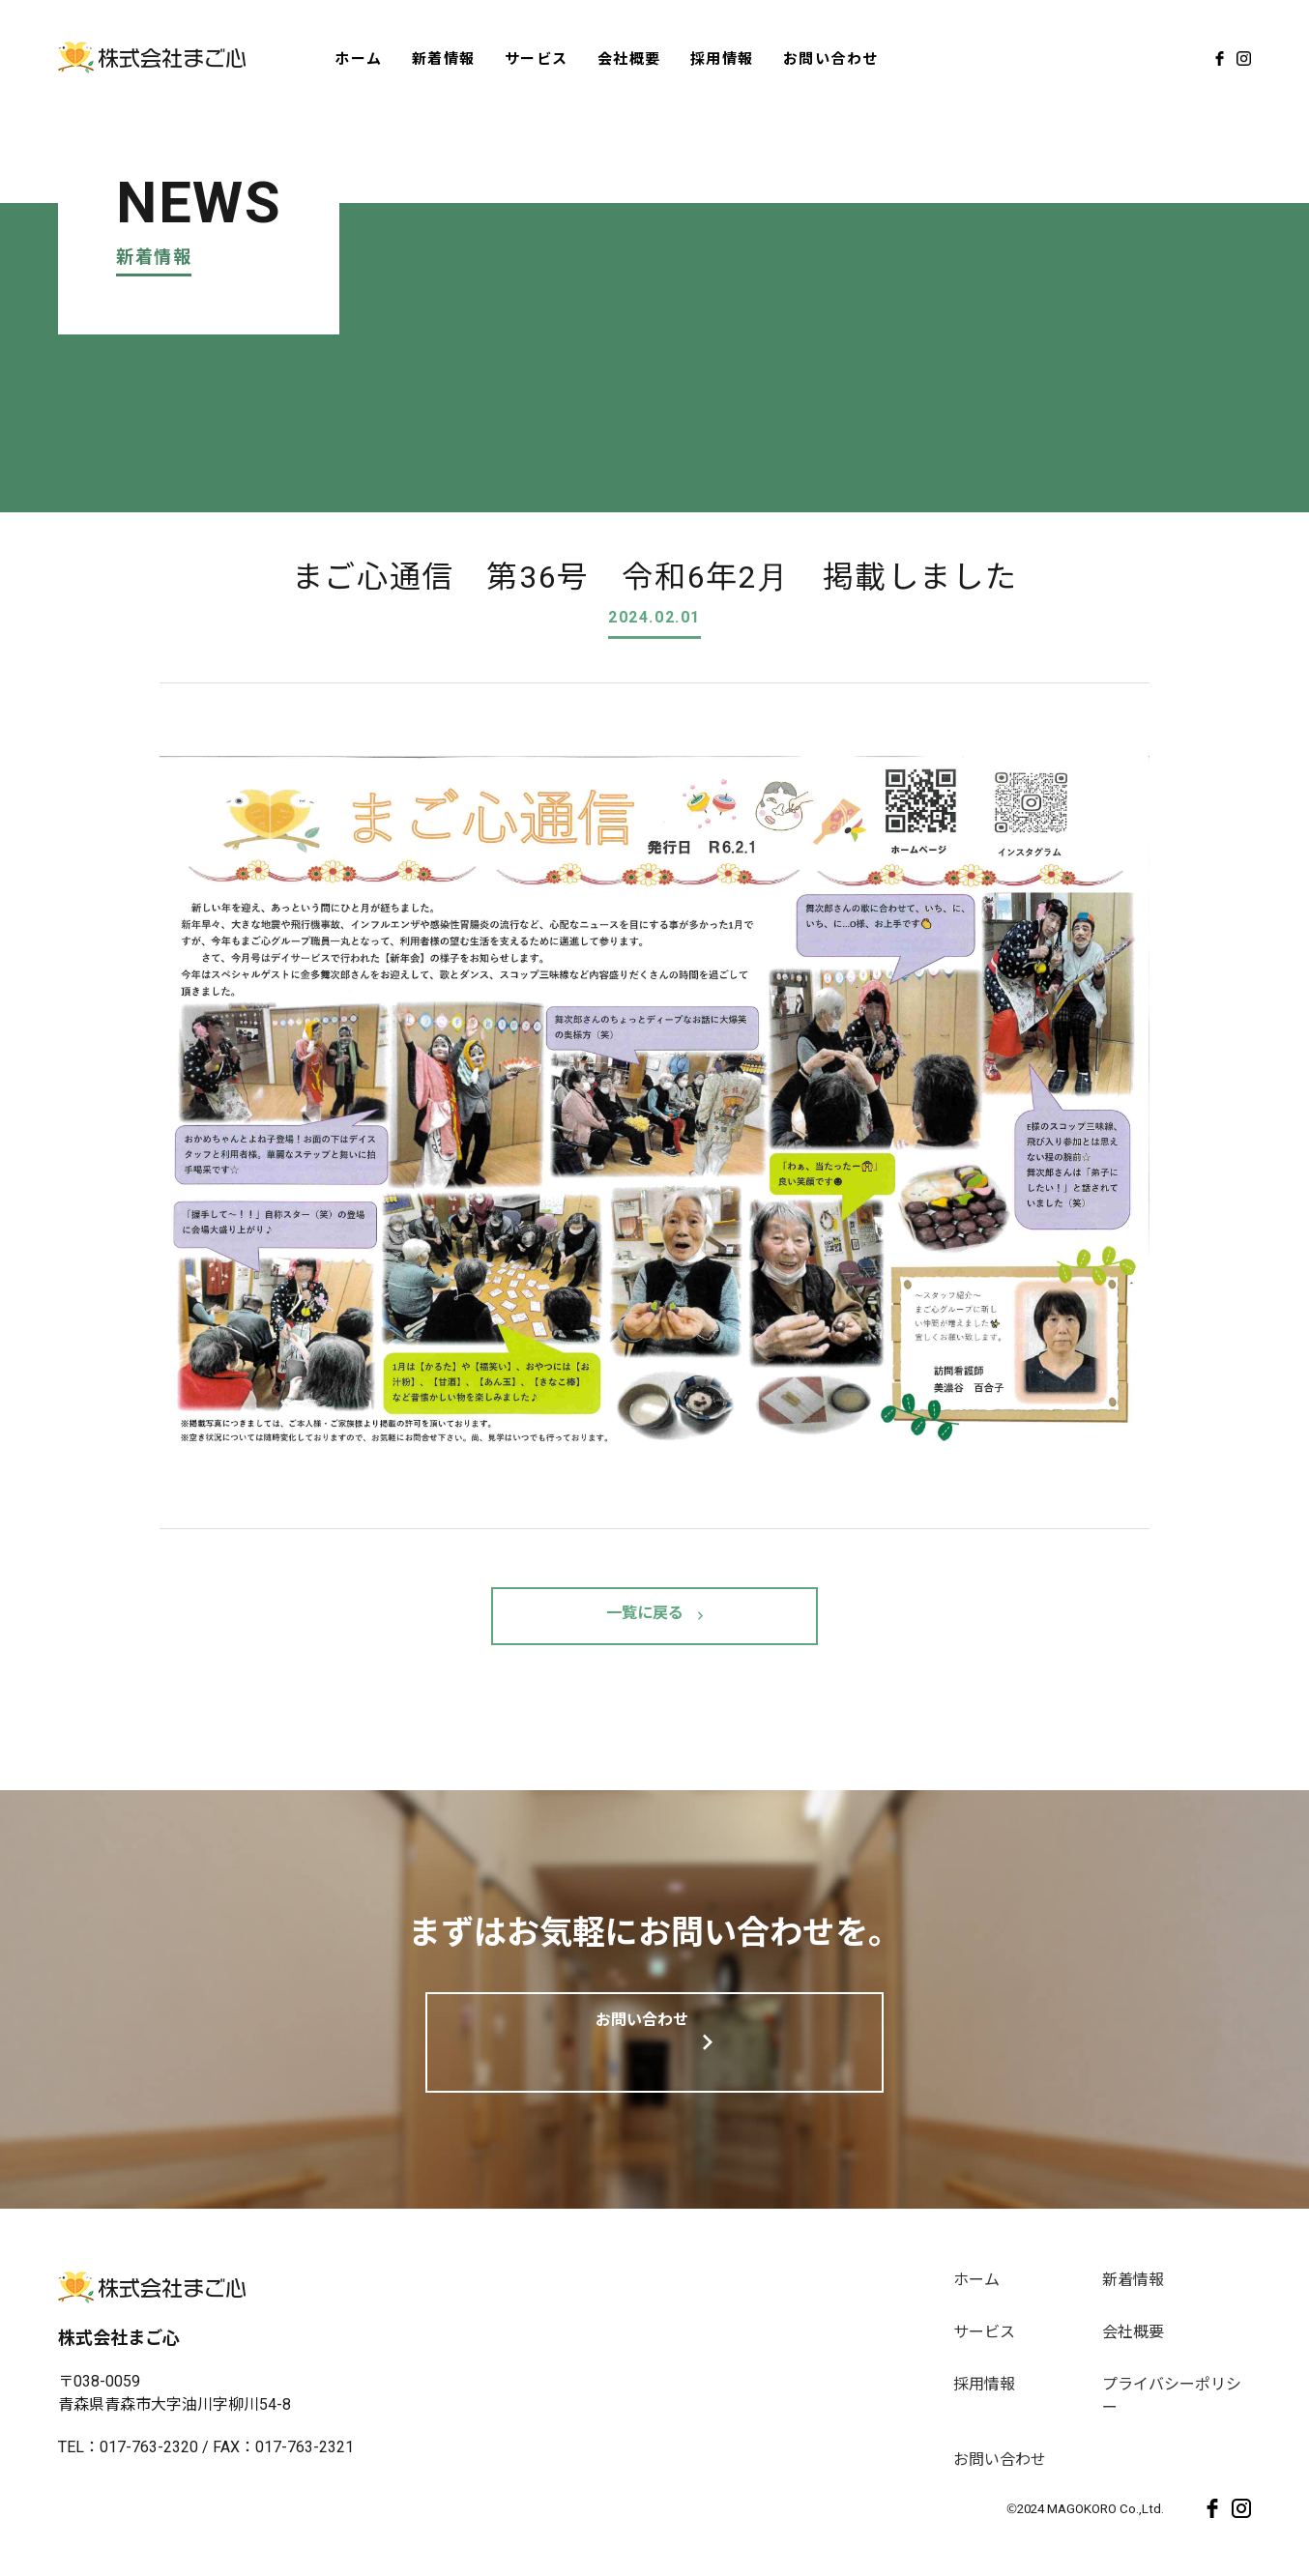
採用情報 (722, 57)
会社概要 (629, 57)
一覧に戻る (645, 1616)
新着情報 (444, 57)
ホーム (359, 57)
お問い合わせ (831, 57)
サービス (536, 57)
